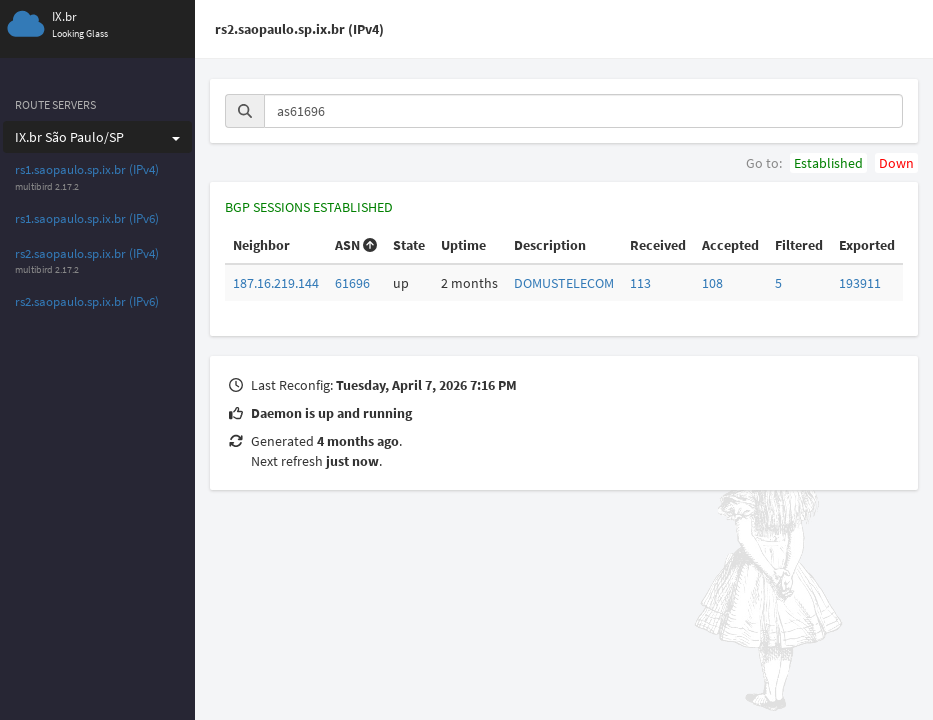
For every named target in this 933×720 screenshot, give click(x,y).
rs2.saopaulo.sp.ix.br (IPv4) (87, 253)
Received (658, 245)
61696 (352, 283)
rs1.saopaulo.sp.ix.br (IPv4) (87, 169)
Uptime (463, 245)
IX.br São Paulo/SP (97, 137)
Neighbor (261, 245)
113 (640, 283)
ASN (356, 245)
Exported (867, 245)
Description (550, 245)
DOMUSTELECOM (564, 283)
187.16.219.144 (276, 283)
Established (828, 163)
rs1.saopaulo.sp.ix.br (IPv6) (87, 218)
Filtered (799, 245)
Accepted (730, 245)
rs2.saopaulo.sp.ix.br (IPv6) (87, 301)
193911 (860, 283)
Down (896, 163)
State (409, 245)
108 (712, 283)
